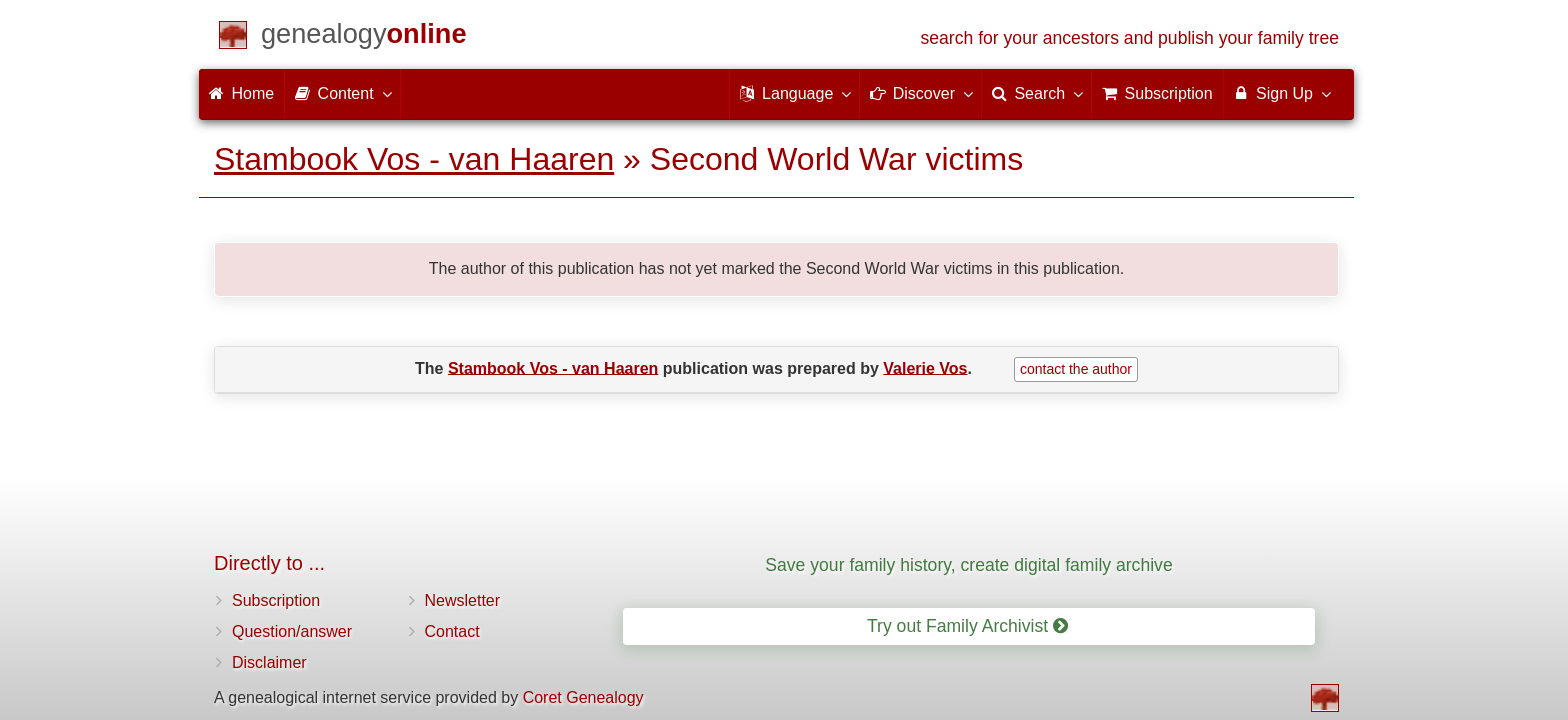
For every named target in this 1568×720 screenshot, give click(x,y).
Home (241, 93)
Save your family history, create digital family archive (968, 565)
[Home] (364, 37)
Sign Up (1281, 93)
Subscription (276, 600)
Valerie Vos (925, 367)
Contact (452, 631)
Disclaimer (269, 662)
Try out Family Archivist (967, 626)
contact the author (1076, 369)
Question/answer (292, 631)
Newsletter (463, 600)
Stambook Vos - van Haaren (414, 159)
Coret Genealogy (583, 697)
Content (342, 93)
